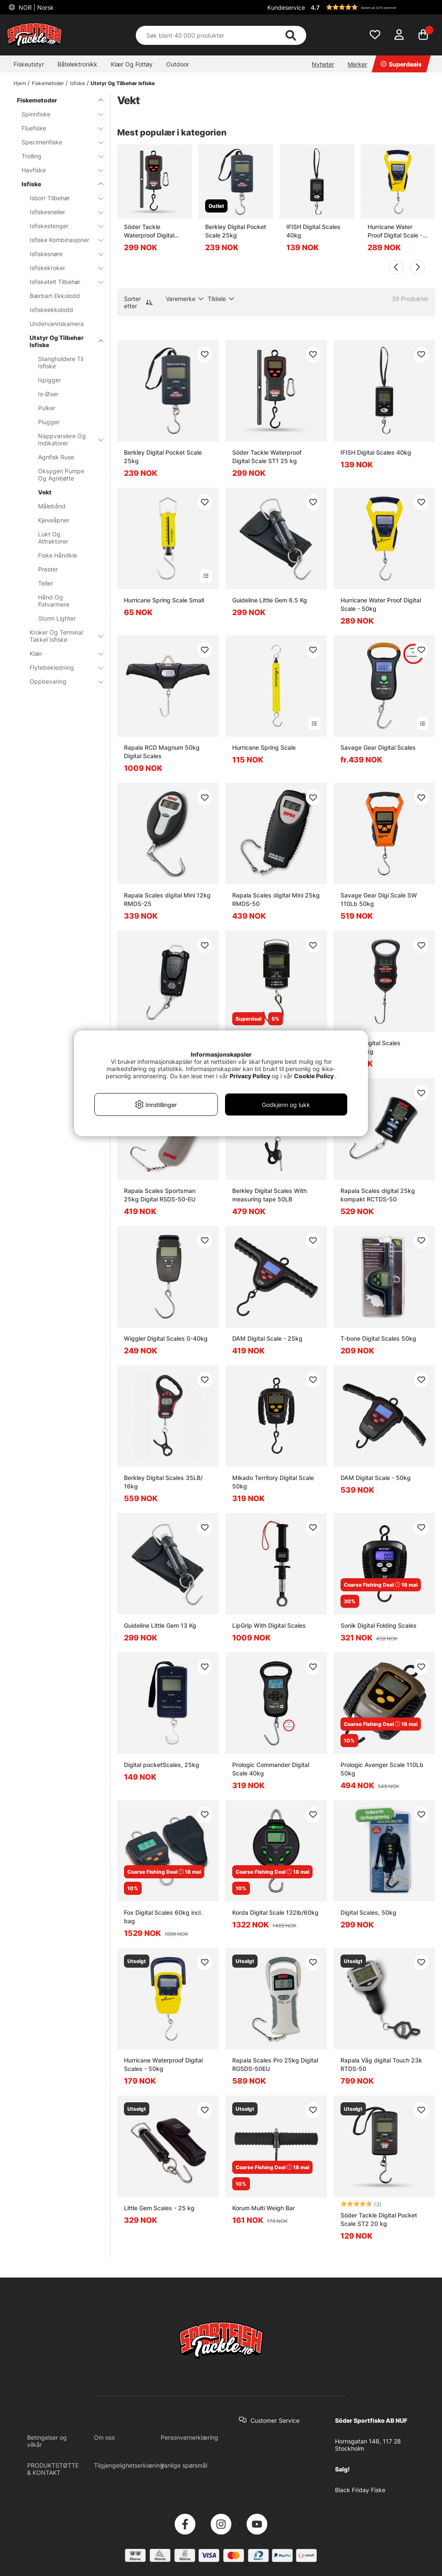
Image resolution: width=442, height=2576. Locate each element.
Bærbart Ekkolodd (55, 295)
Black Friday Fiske (360, 2489)
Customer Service (274, 2420)
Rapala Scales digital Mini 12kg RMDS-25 (167, 899)
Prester (48, 569)
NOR (35, 7)
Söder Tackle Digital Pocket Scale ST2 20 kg (378, 2219)
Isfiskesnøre (61, 253)
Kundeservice (286, 7)
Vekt (45, 492)
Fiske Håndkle (57, 555)
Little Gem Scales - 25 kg (159, 2208)
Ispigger (49, 380)
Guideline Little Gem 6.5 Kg (269, 600)
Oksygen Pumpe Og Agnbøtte (61, 474)
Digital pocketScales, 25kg (161, 1764)
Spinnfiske (57, 114)
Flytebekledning (61, 667)
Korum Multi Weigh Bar (263, 2208)
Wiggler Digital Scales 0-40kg (166, 1338)
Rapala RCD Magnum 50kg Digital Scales (162, 751)
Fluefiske (57, 128)
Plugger (49, 421)
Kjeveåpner (53, 520)
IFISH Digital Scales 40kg (313, 231)
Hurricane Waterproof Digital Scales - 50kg (163, 2064)
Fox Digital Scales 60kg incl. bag (163, 1916)
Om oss (104, 2437)
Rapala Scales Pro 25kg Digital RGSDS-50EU (275, 2064)
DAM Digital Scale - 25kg (267, 1338)
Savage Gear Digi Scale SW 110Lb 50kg (378, 899)
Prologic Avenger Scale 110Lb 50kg (381, 1769)
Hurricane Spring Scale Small (164, 600)
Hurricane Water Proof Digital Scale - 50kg (395, 231)
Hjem (20, 83)
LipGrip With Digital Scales (269, 1625)
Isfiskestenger (61, 225)
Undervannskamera (57, 323)
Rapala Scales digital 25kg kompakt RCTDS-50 (377, 1195)
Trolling (57, 156)
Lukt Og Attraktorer (53, 537)
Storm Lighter (57, 618)
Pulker (46, 407)
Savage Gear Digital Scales (378, 747)
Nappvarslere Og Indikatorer (65, 439)
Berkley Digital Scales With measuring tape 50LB (269, 1195)
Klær (61, 653)
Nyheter (323, 64)
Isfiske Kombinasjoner (61, 239)
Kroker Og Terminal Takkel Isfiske (61, 636)
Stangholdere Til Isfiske (60, 362)
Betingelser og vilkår (47, 2441)
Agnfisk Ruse (56, 457)
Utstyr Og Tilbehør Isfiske (123, 83)
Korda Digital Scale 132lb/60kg (275, 1912)
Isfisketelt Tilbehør (61, 281)
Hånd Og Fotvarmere (53, 601)
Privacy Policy (250, 1076)
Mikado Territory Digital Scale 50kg (273, 1482)
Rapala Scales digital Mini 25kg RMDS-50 (276, 899)
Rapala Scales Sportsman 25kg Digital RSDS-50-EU (159, 1195)
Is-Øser (48, 394)
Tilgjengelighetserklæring (129, 2465)
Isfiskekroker (61, 267)
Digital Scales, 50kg (368, 1912)
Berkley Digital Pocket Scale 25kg (235, 231)
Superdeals (401, 64)
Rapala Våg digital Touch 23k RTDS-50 (381, 2064)
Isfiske (77, 83)
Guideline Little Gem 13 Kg (160, 1625)
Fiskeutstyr (29, 64)
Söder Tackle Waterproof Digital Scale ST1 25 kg (149, 231)
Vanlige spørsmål (184, 2465)
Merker (357, 64)
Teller (45, 583)
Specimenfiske (57, 142)
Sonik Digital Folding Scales (378, 1625)
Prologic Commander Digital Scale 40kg (270, 1769)
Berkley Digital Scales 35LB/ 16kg (163, 1482)
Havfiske (57, 170)
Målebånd (52, 506)
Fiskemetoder (48, 83)
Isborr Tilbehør (61, 198)
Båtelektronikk (77, 64)
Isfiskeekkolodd (51, 309)
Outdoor (177, 64)
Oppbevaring (61, 681)
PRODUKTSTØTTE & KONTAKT (53, 2469)
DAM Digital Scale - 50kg (375, 1477)
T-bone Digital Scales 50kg (378, 1338)
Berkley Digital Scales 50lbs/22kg (370, 1047)
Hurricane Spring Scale (264, 747)
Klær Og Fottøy (132, 64)
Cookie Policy (314, 1076)
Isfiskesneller (61, 211)
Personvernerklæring (189, 2437)
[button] (371, 7)
